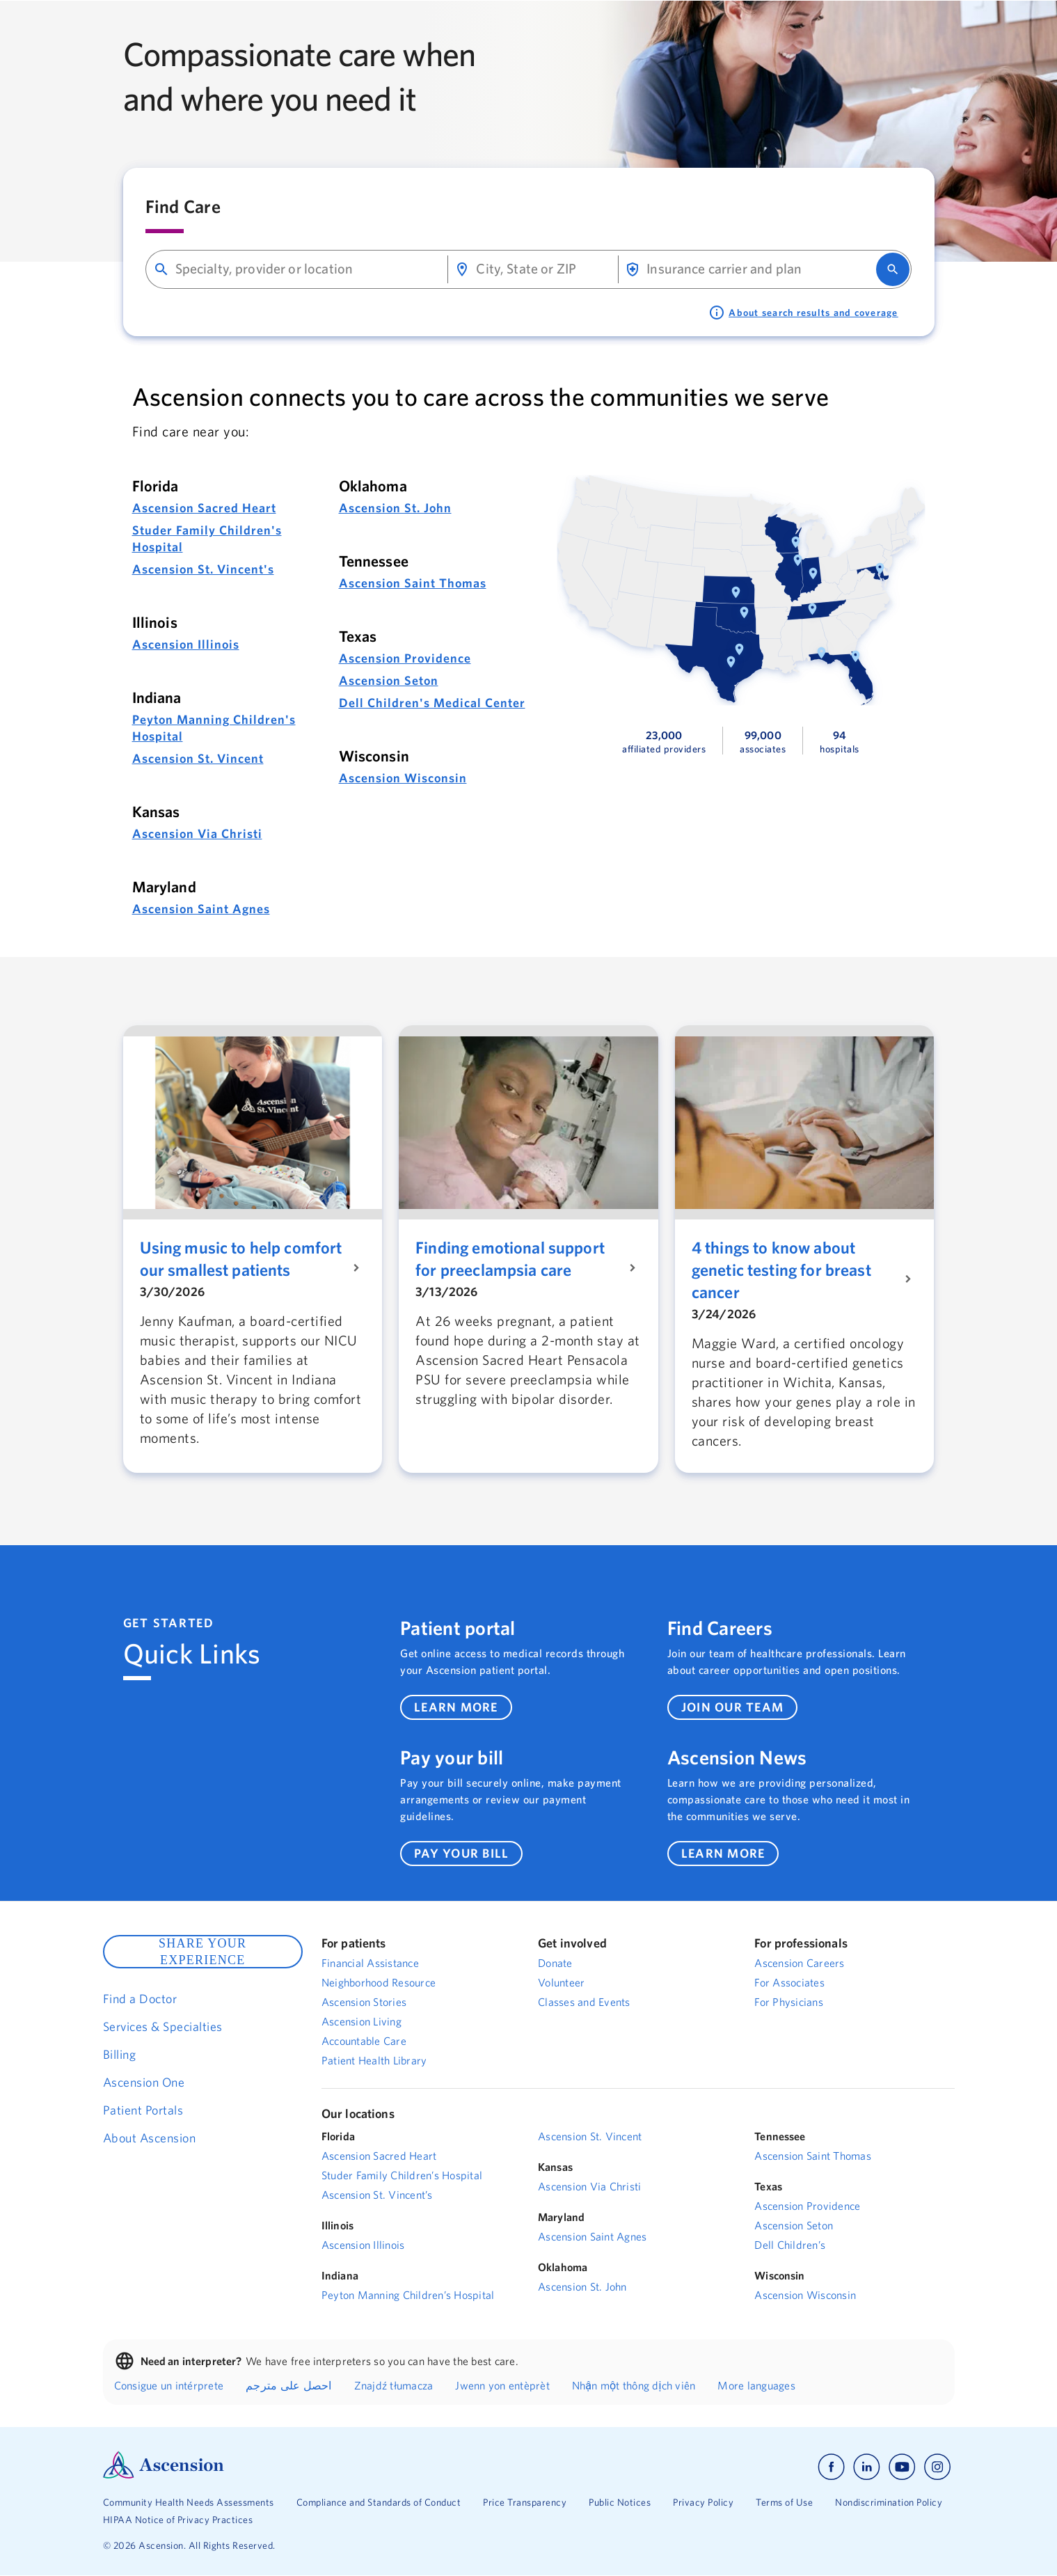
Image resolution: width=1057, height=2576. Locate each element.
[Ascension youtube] (902, 2467)
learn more (456, 1707)
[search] (892, 269)
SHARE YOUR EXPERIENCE (202, 1951)
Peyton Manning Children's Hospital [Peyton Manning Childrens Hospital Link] (214, 727)
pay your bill (461, 1853)
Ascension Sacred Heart (204, 508)
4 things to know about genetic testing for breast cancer (781, 1269)
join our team (732, 1707)
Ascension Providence (405, 658)
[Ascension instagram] (937, 2467)
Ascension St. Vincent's (203, 569)
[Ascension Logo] (163, 2475)
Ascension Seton (388, 680)
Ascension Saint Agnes (201, 909)
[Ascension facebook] (831, 2467)
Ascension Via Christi (197, 833)
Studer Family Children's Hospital (207, 538)
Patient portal (458, 1628)
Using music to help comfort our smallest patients (241, 1258)
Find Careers (719, 1628)
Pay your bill (451, 1757)
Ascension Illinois (185, 644)
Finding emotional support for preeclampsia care (510, 1258)
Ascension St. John (395, 508)
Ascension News (737, 1757)
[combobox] (305, 269)
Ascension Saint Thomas (412, 583)
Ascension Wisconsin (403, 778)
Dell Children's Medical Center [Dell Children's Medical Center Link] (432, 703)
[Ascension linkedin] (866, 2467)
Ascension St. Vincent (198, 758)
